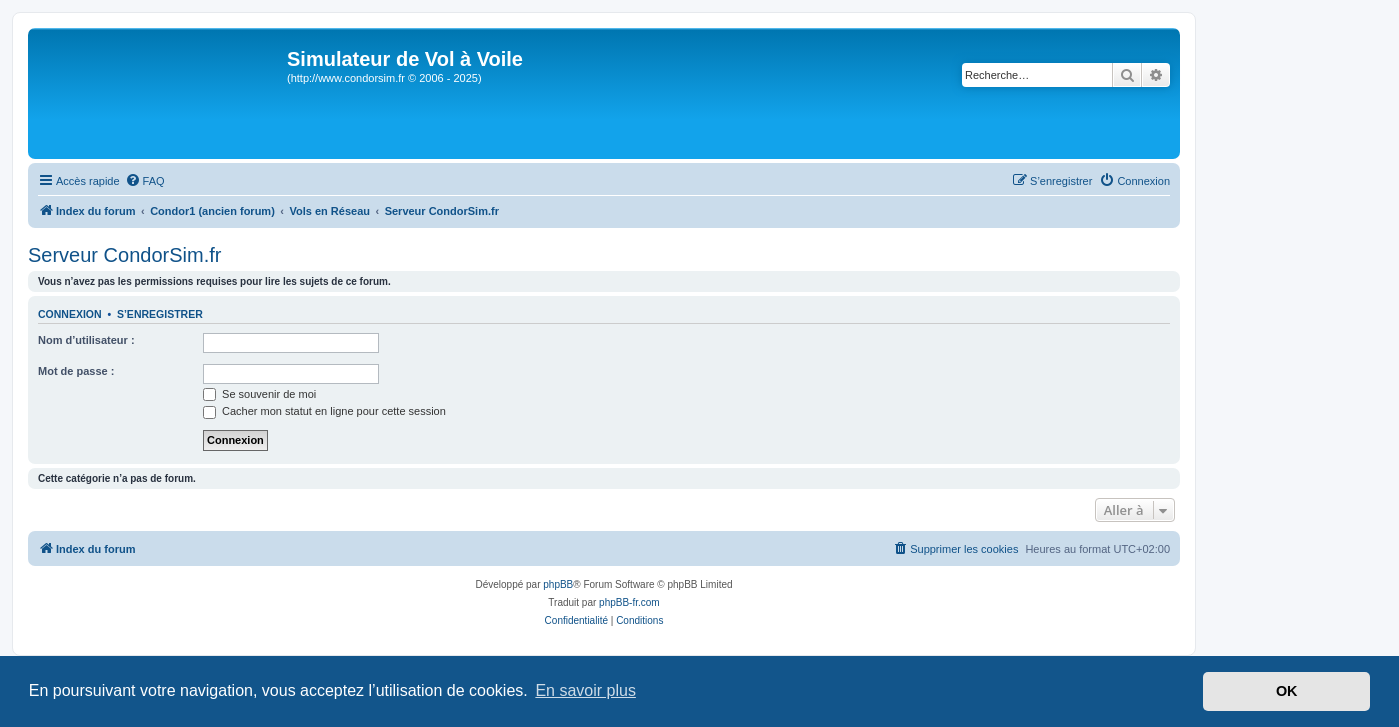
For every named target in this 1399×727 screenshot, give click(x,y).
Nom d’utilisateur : (86, 340)
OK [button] (1287, 691)
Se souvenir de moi (259, 394)
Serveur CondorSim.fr (124, 255)
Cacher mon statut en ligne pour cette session (324, 411)
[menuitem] (145, 181)
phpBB (558, 584)
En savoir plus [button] (585, 690)
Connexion (70, 314)
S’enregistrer (160, 314)
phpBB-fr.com (629, 602)
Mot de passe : (76, 371)
